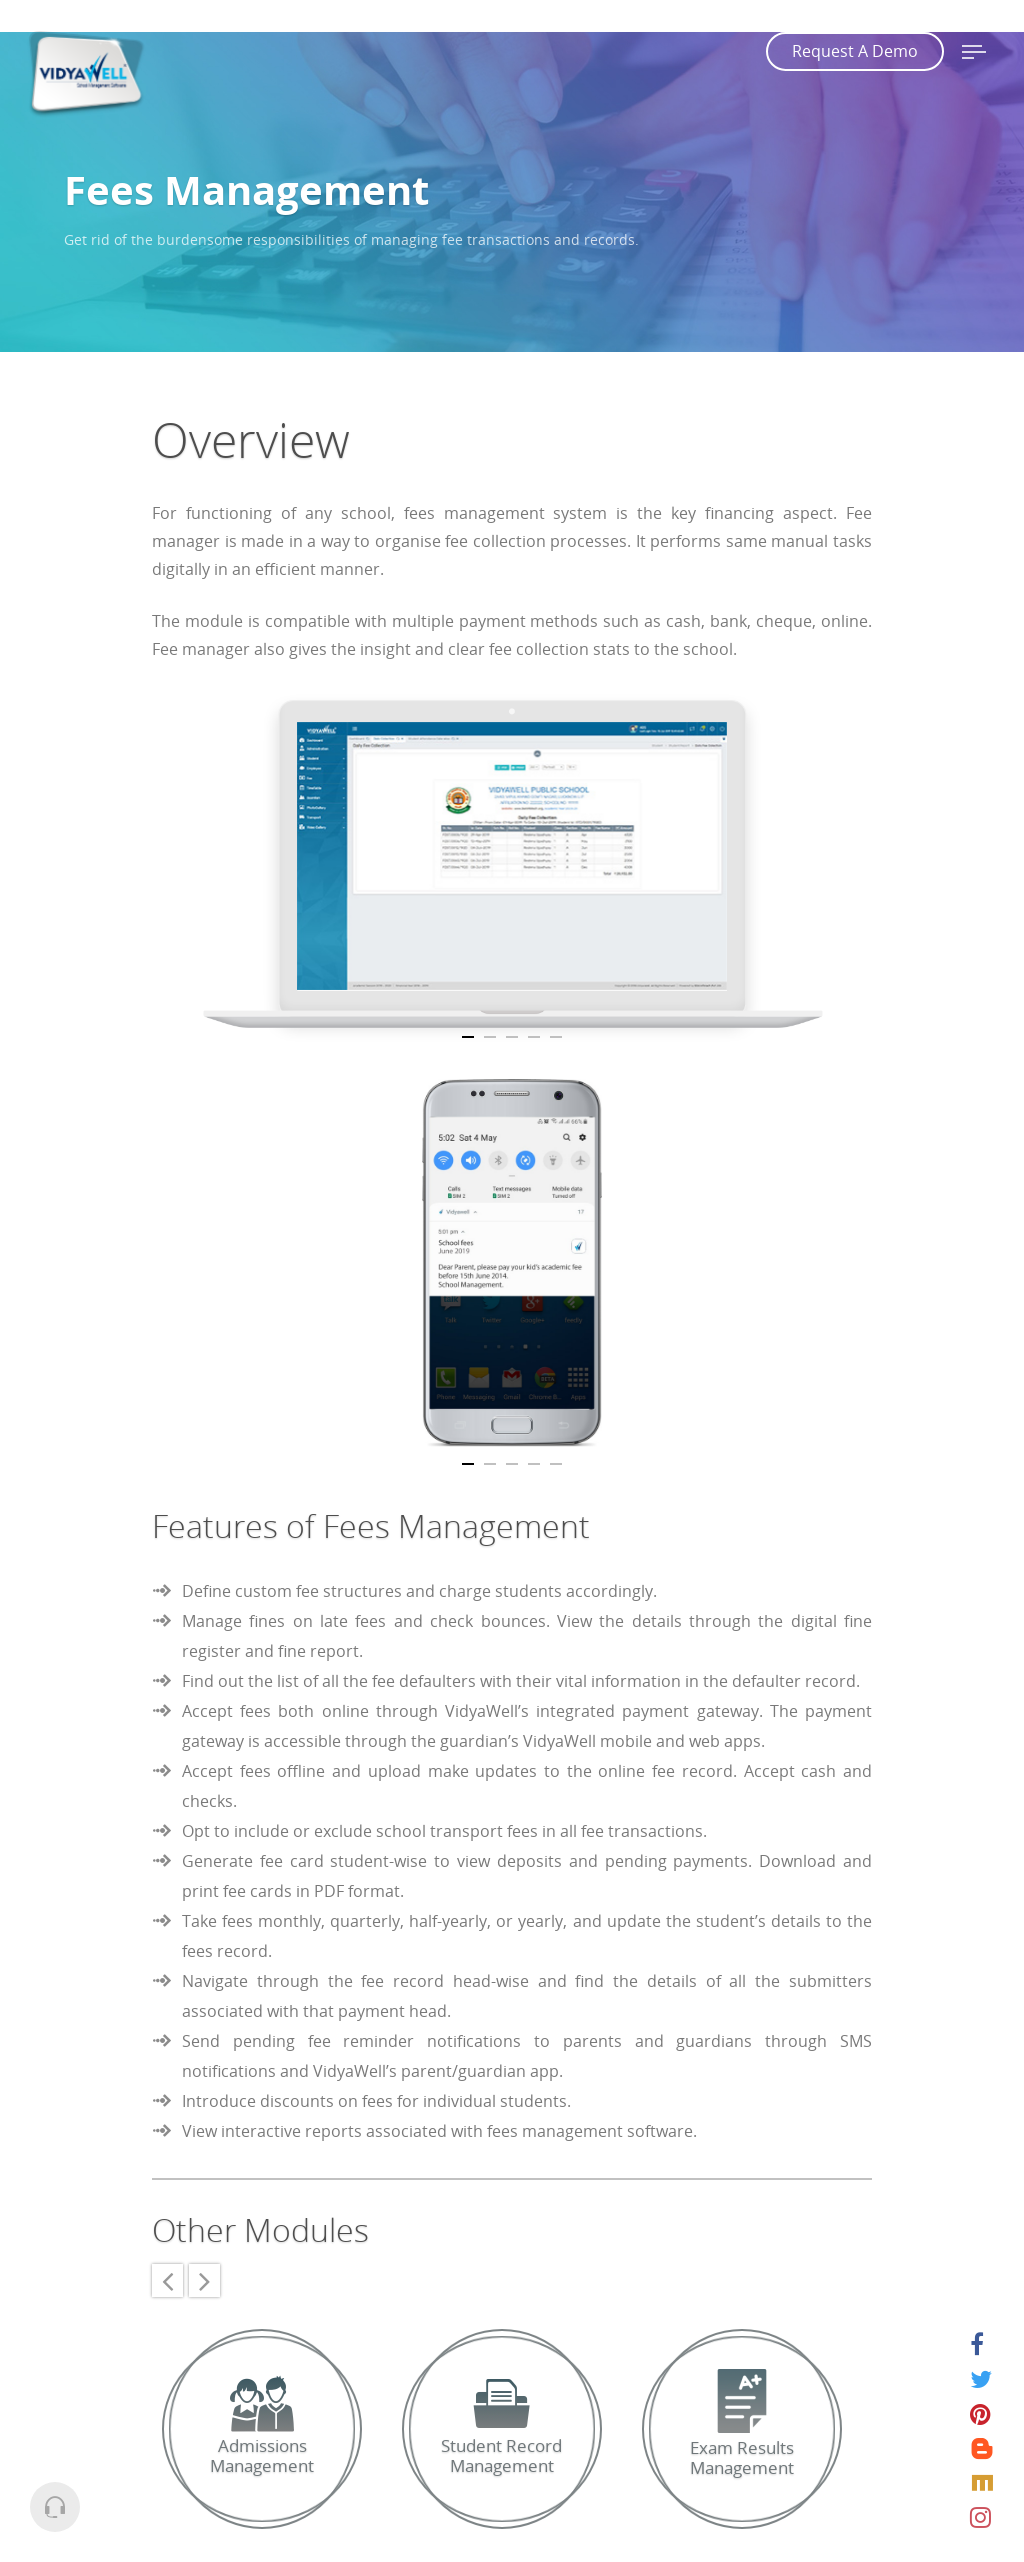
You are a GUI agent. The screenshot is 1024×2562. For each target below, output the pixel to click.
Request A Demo (855, 51)
